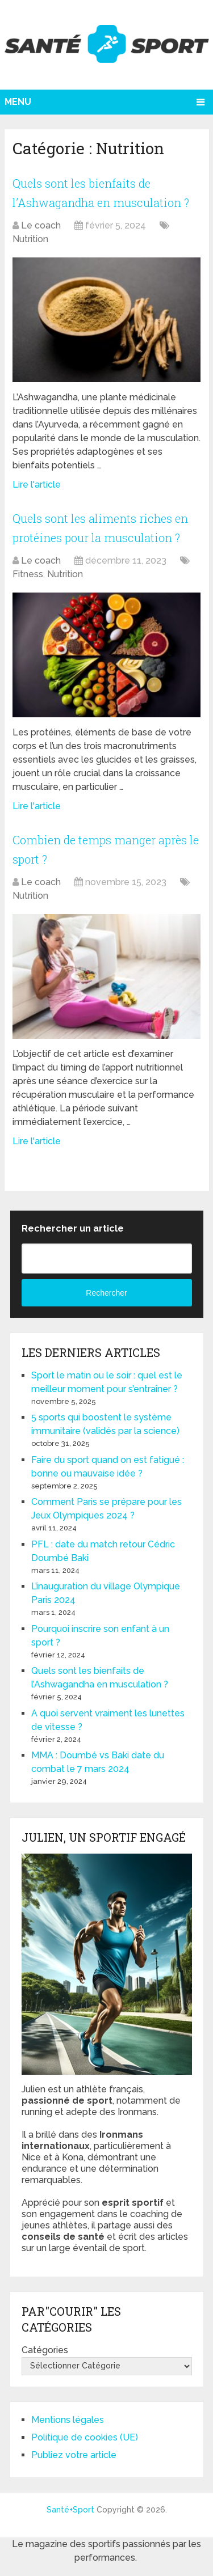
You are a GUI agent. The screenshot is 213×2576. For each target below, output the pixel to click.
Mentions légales (67, 2419)
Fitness (27, 574)
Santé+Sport (70, 2509)
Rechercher (106, 1292)
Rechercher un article (73, 1228)
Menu (18, 101)
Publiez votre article (73, 2455)
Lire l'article (36, 484)
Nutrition (30, 239)
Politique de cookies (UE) (84, 2437)
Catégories (45, 2350)
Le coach (41, 225)
